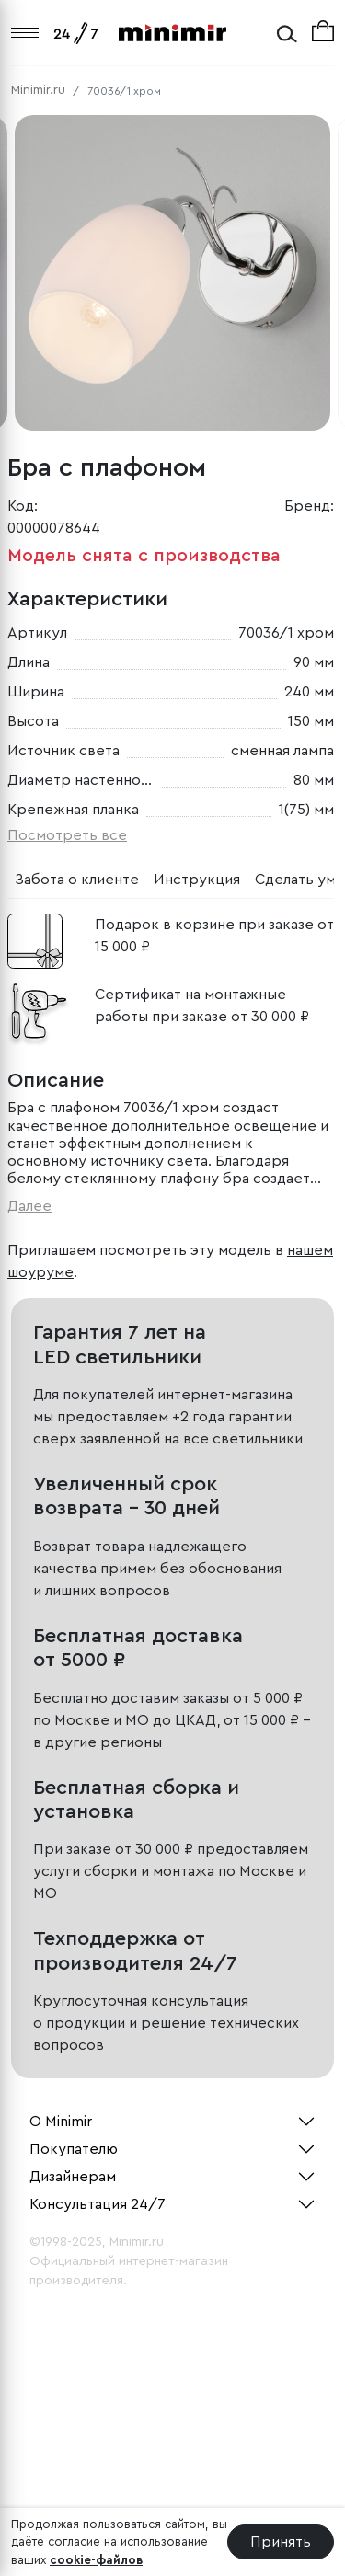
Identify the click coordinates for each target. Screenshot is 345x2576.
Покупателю (73, 2149)
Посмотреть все (67, 835)
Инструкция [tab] (197, 879)
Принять (280, 2542)
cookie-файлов (96, 2560)
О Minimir (60, 2121)
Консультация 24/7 (97, 2204)
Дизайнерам (72, 2176)
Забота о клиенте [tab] (77, 879)
